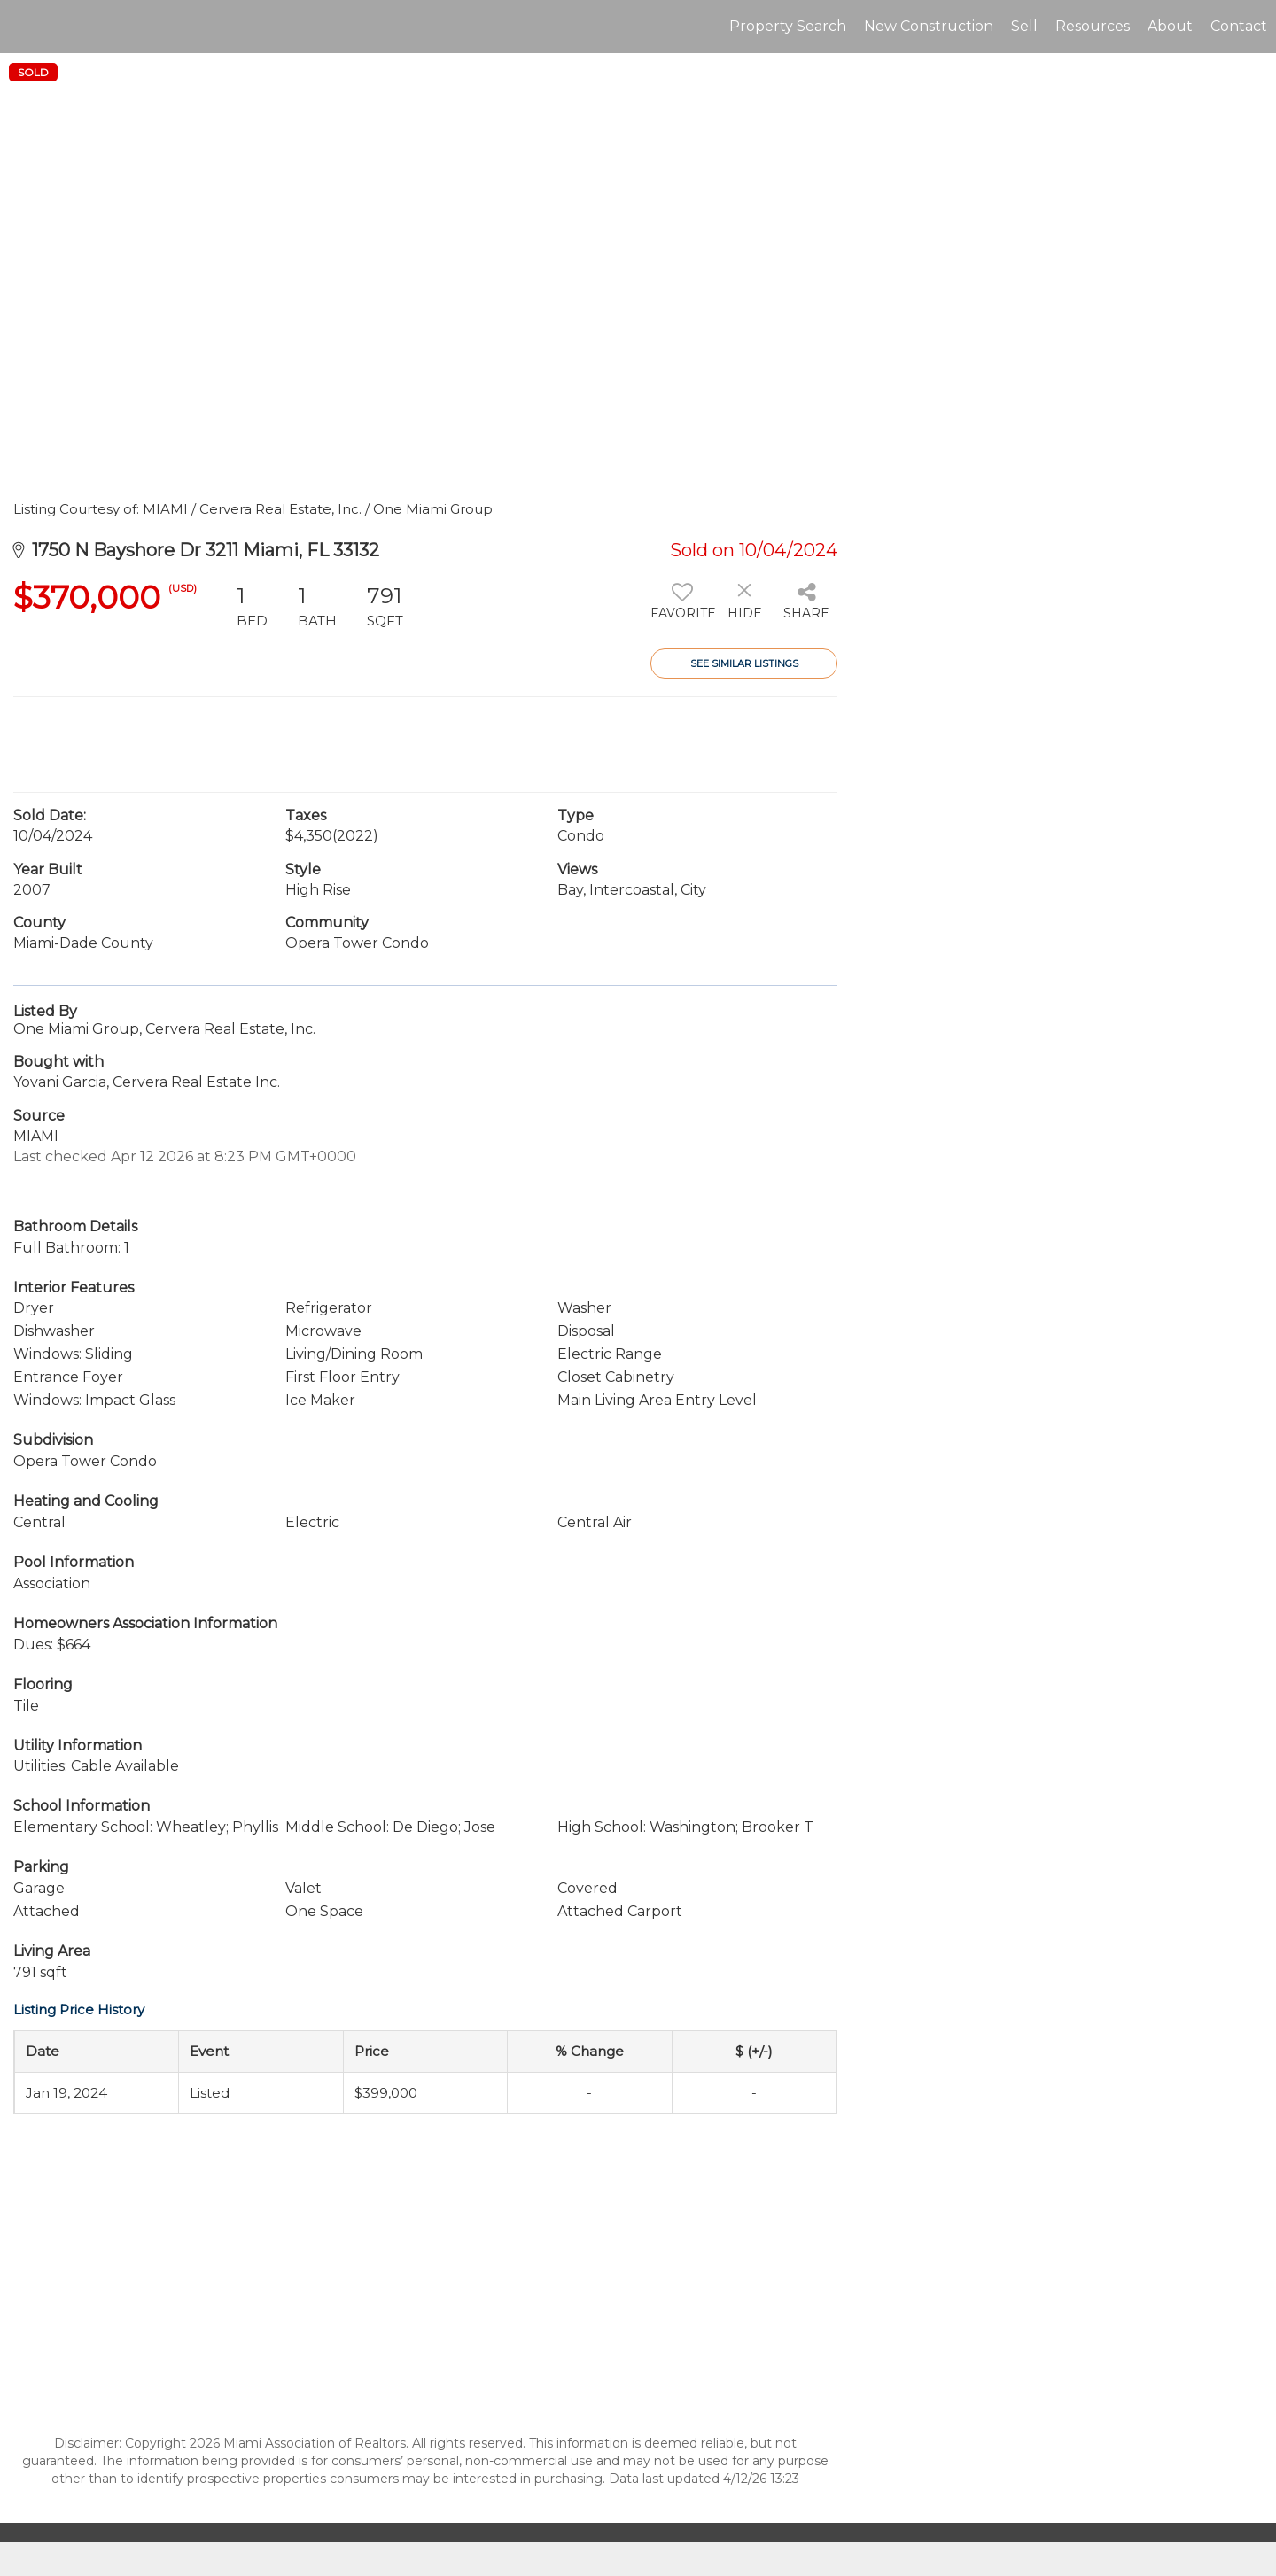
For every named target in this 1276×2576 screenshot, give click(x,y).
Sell (1024, 26)
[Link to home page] (22, 26)
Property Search (787, 26)
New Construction (928, 26)
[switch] (681, 607)
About (1170, 26)
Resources (1092, 26)
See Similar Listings (744, 663)
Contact (1238, 26)
